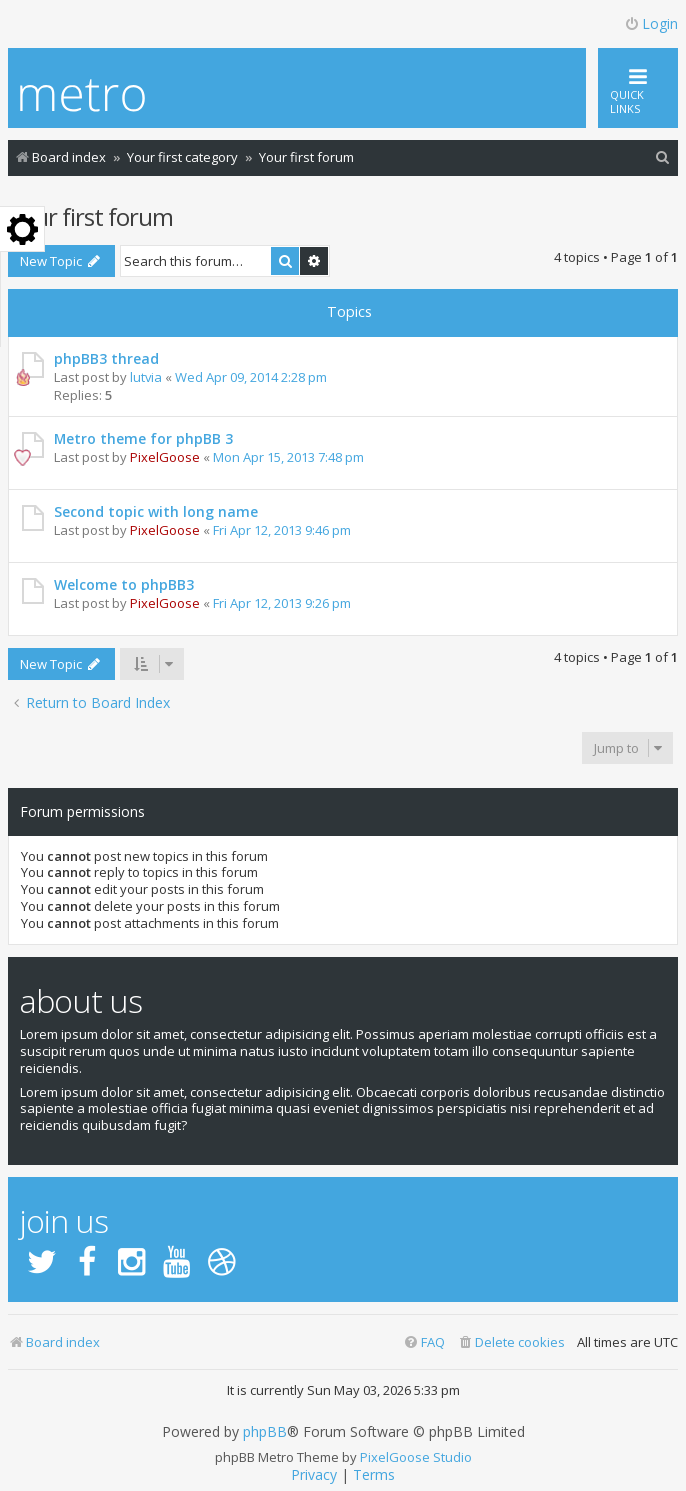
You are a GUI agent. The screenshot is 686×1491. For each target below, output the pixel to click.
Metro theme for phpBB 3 (143, 438)
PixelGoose (165, 457)
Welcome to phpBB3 (124, 584)
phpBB (265, 1432)
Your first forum (90, 216)
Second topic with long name (156, 511)
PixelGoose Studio (416, 1457)
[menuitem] (663, 157)
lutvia (146, 377)
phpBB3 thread (106, 358)
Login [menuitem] (651, 23)
